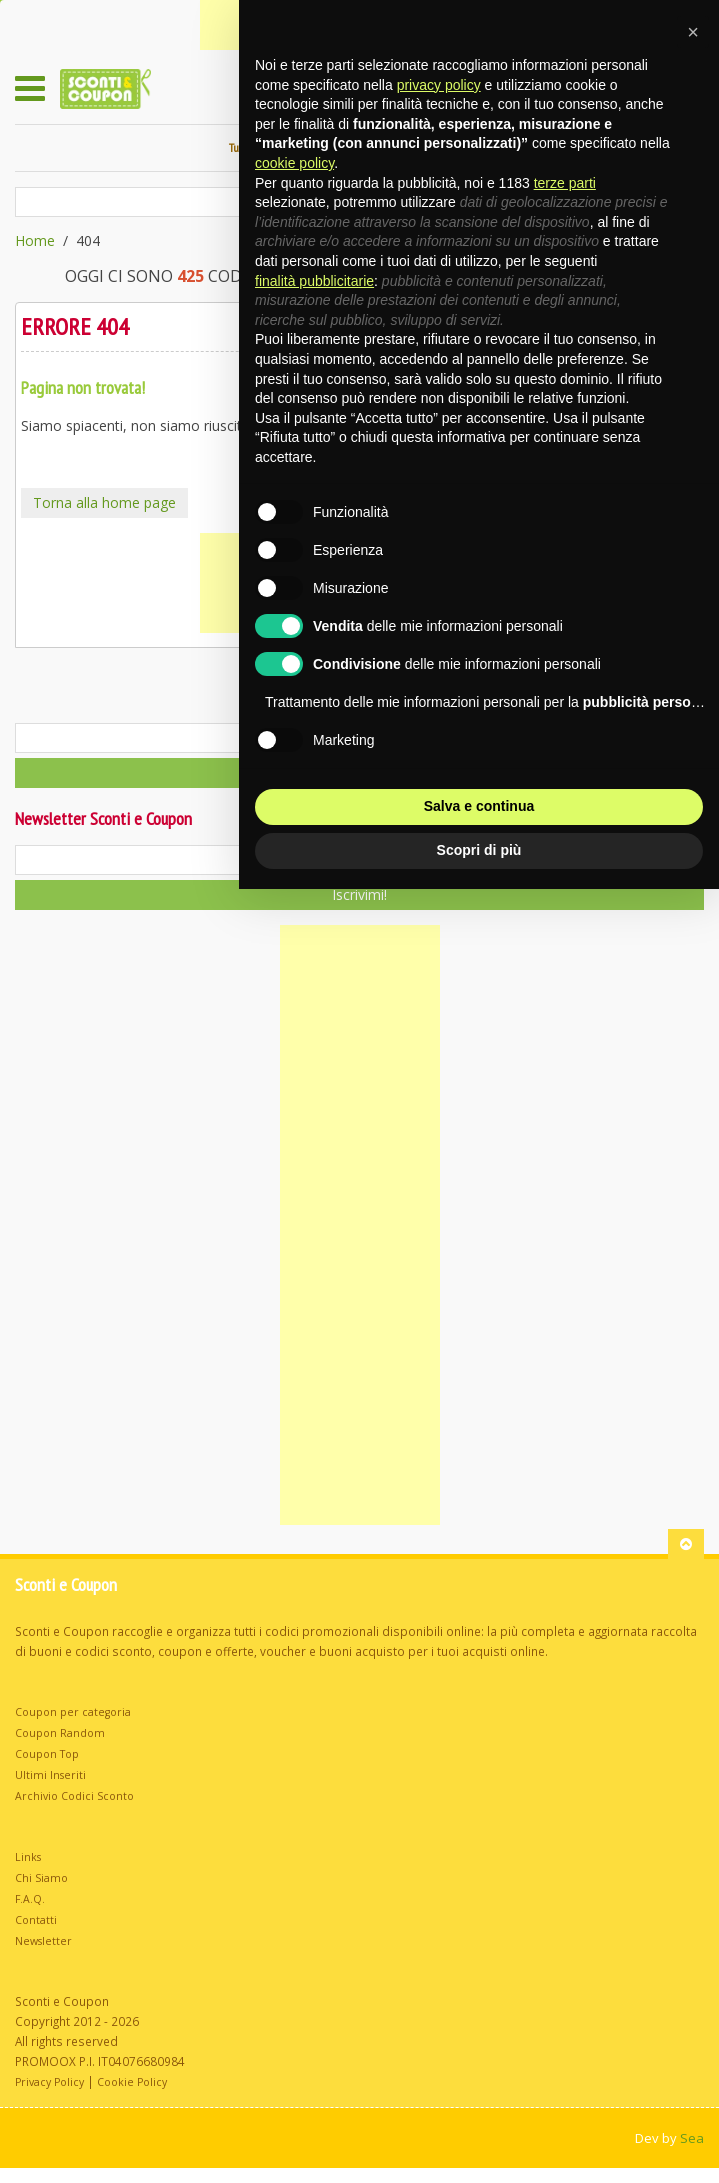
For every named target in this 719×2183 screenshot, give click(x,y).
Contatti (36, 1920)
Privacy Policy (49, 2082)
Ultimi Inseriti (50, 1775)
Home (35, 241)
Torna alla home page (104, 502)
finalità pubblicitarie (314, 281)
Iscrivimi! (359, 894)
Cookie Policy (132, 2082)
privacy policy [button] (439, 85)
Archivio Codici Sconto (74, 1796)
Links (28, 1857)
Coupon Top (47, 1754)
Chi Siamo (41, 1878)
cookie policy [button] (294, 163)
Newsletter (43, 1941)
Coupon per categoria (73, 1712)
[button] (693, 32)
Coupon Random (60, 1733)
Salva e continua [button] (479, 806)
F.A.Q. (30, 1899)
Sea (692, 2138)
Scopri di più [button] (479, 850)
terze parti (565, 183)
